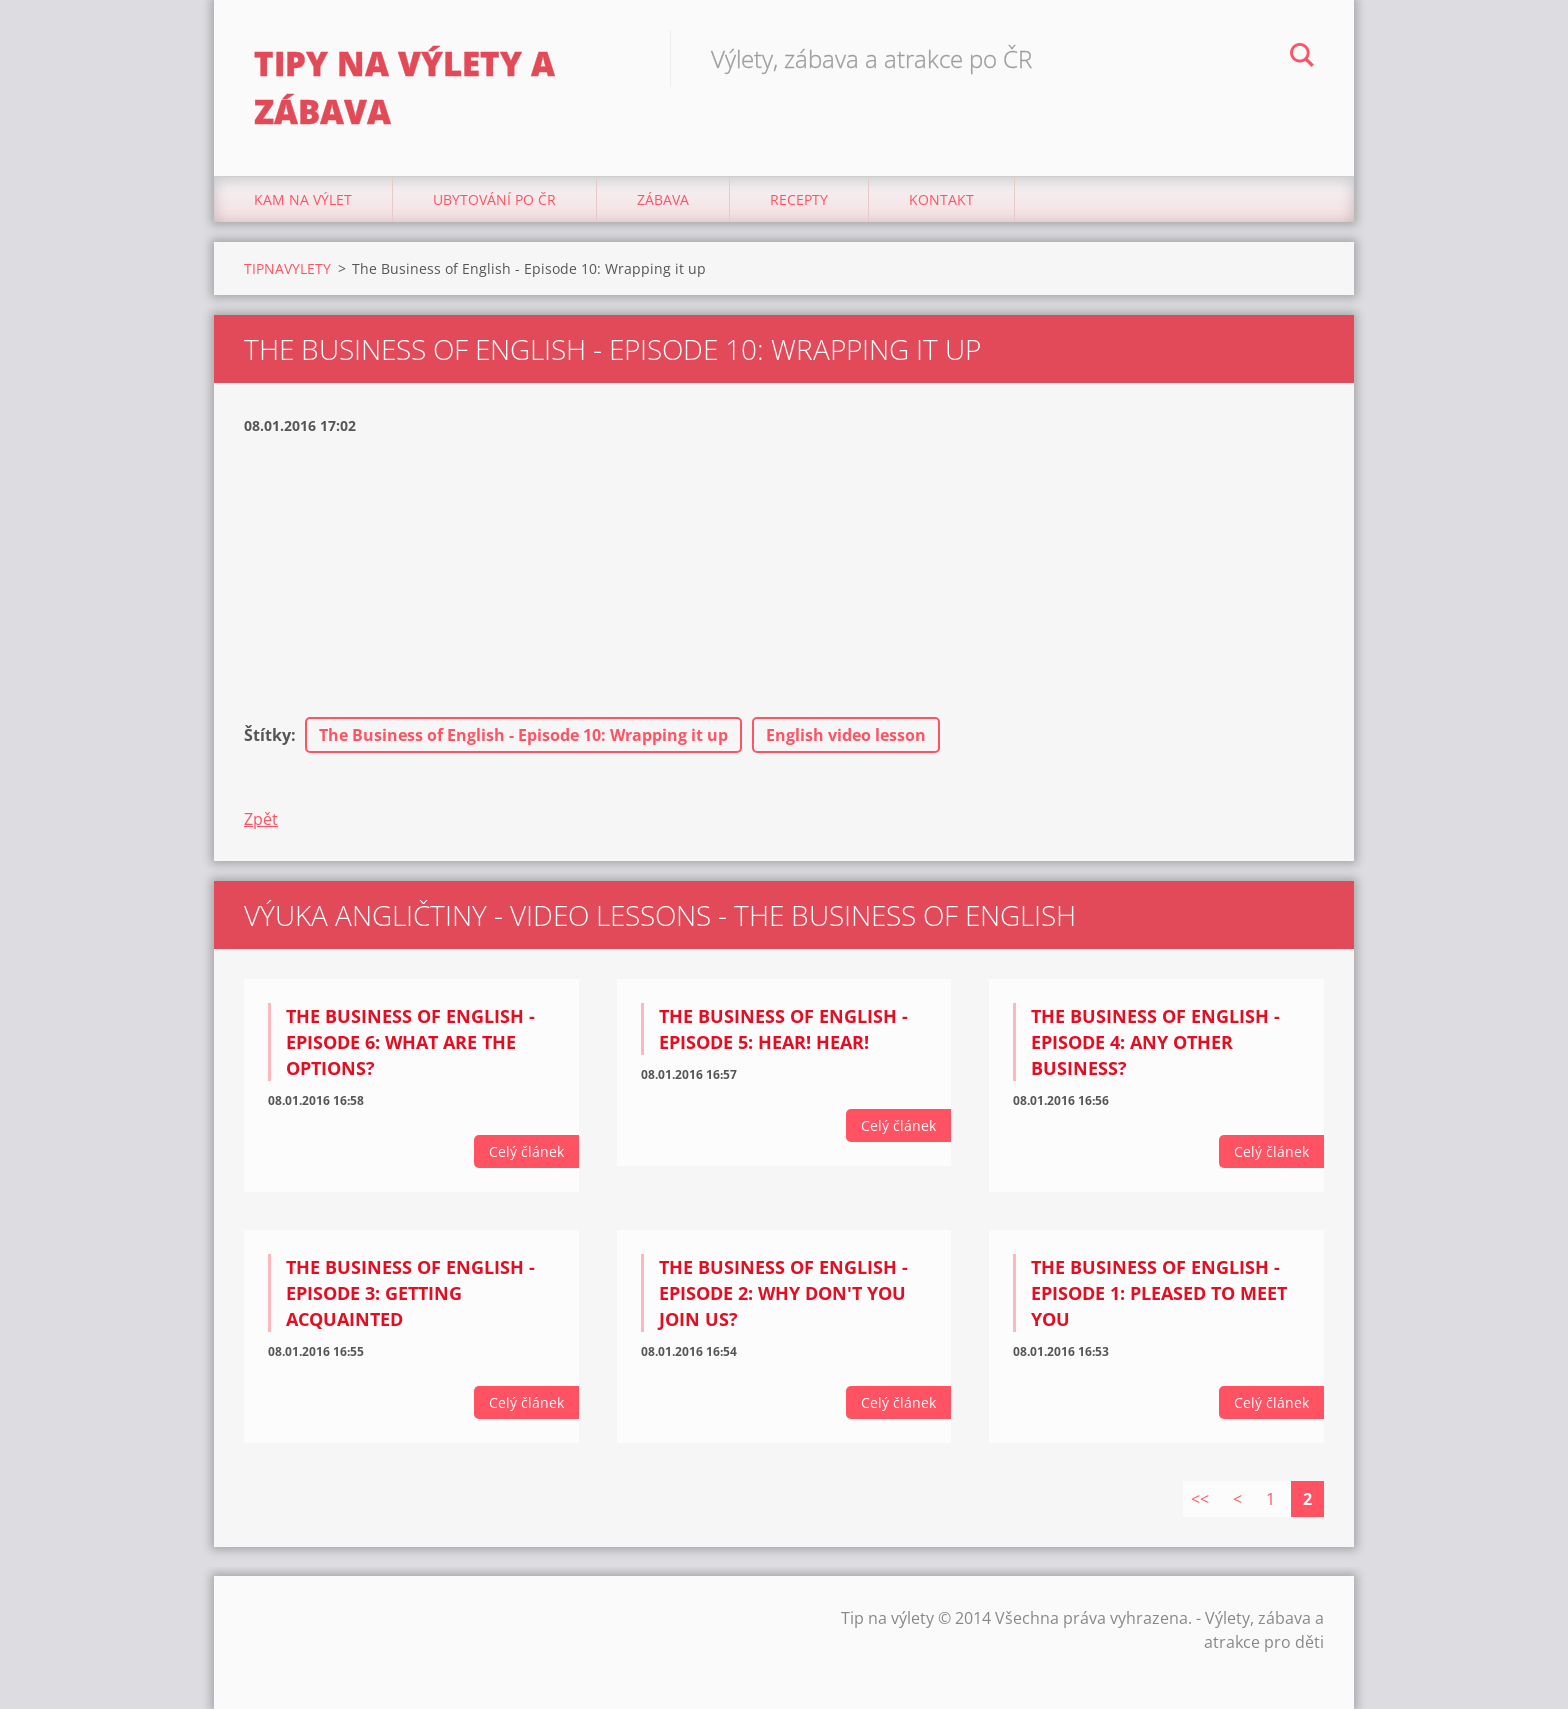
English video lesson (846, 735)
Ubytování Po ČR (494, 199)
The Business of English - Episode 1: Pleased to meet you (1159, 1293)
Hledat (1302, 58)
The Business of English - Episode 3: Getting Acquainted (410, 1293)
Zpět (261, 819)
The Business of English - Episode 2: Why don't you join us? (783, 1293)
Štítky (267, 735)
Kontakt (941, 199)
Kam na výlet (303, 199)
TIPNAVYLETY (287, 268)
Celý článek (526, 1151)
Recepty (799, 199)
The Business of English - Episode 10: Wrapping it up (523, 735)
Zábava (663, 199)
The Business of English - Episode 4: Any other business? (1155, 1042)
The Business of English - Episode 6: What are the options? (410, 1042)
